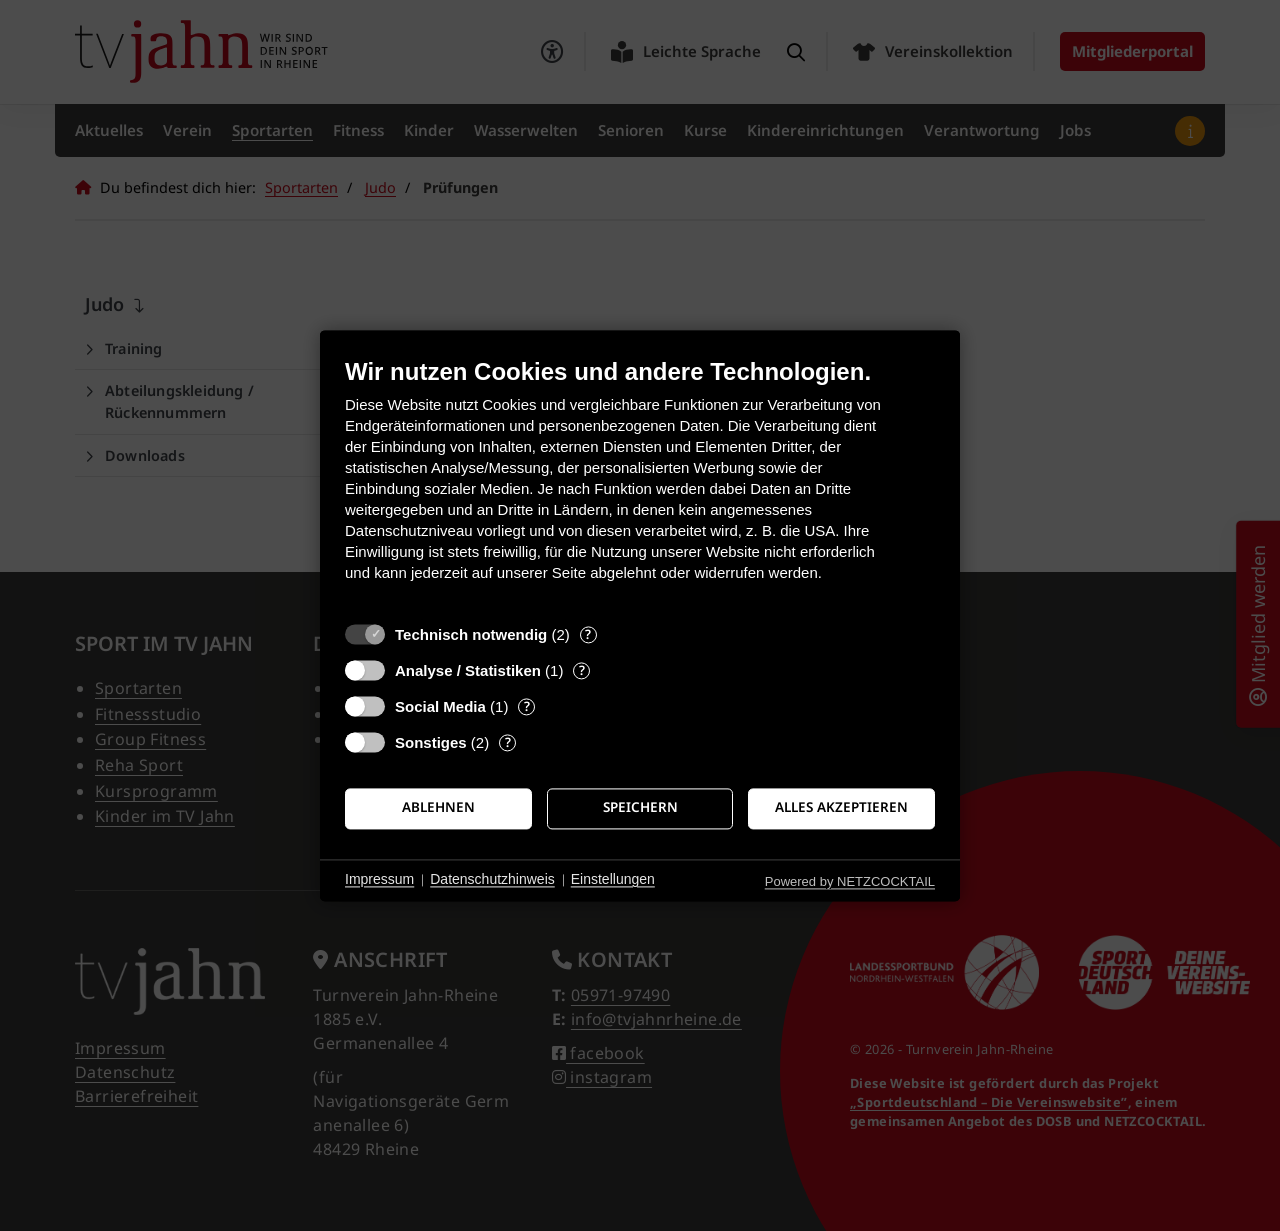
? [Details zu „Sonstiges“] (508, 742)
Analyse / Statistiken (468, 670)
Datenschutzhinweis (492, 880)
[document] (640, 484)
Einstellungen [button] (613, 880)
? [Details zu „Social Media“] (527, 706)
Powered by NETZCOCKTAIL (850, 881)
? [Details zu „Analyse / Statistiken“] (582, 670)
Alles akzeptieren (841, 808)
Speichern (640, 808)
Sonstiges (431, 742)
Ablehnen (438, 808)
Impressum (379, 880)
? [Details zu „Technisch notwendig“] (588, 634)
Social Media (440, 706)
